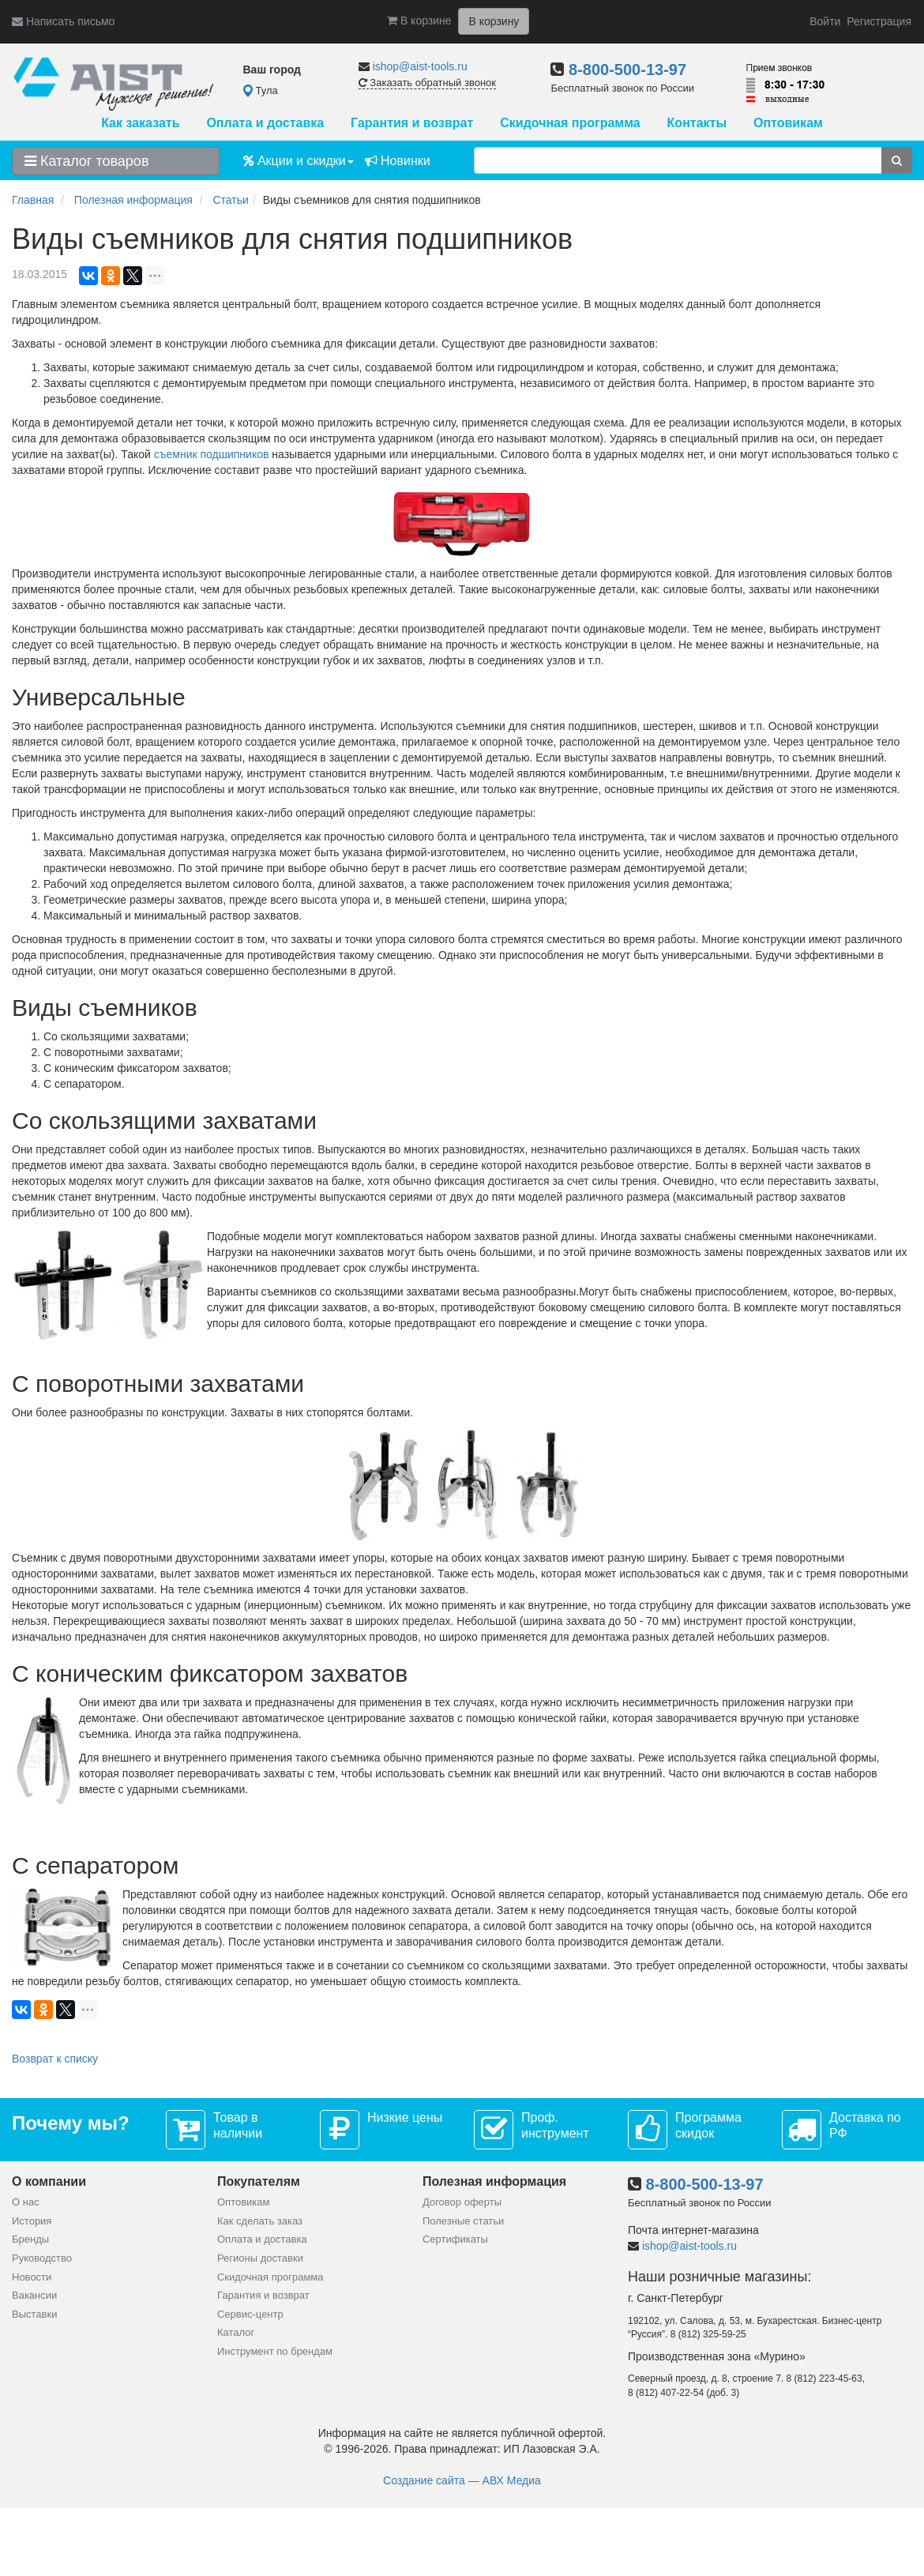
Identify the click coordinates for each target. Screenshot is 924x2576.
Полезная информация (494, 2181)
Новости (31, 2277)
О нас (25, 2202)
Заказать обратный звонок (427, 82)
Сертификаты (455, 2239)
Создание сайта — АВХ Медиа (462, 2480)
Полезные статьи (463, 2221)
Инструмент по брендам (274, 2351)
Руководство (42, 2258)
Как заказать (140, 123)
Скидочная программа (570, 123)
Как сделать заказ (259, 2221)
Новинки (397, 160)
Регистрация (879, 21)
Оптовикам (788, 123)
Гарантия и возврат (412, 123)
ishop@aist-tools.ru (420, 66)
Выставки (34, 2314)
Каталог (235, 2332)
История (31, 2221)
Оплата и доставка (265, 123)
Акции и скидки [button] (298, 160)
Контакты (697, 123)
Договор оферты (462, 2202)
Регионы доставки (260, 2258)
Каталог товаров (86, 161)
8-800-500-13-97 (627, 69)
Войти (824, 21)
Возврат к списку (55, 2058)
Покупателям (258, 2181)
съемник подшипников (211, 454)
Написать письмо (63, 21)
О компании (49, 2181)
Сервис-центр (250, 2314)
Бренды (30, 2239)
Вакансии (34, 2295)
